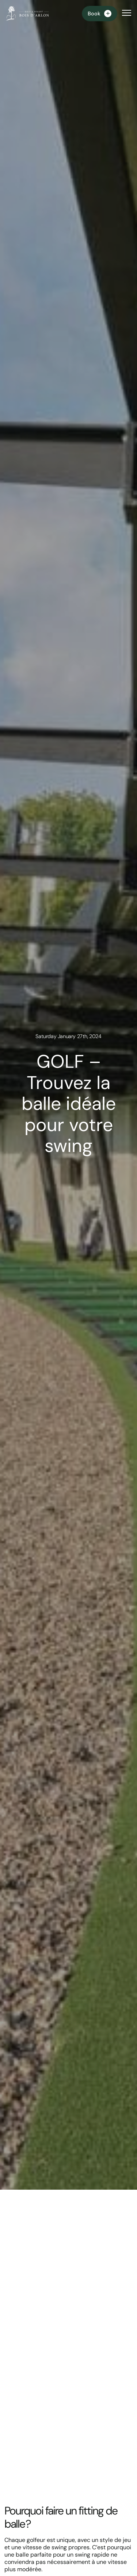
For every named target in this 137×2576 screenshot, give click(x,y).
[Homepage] (27, 13)
